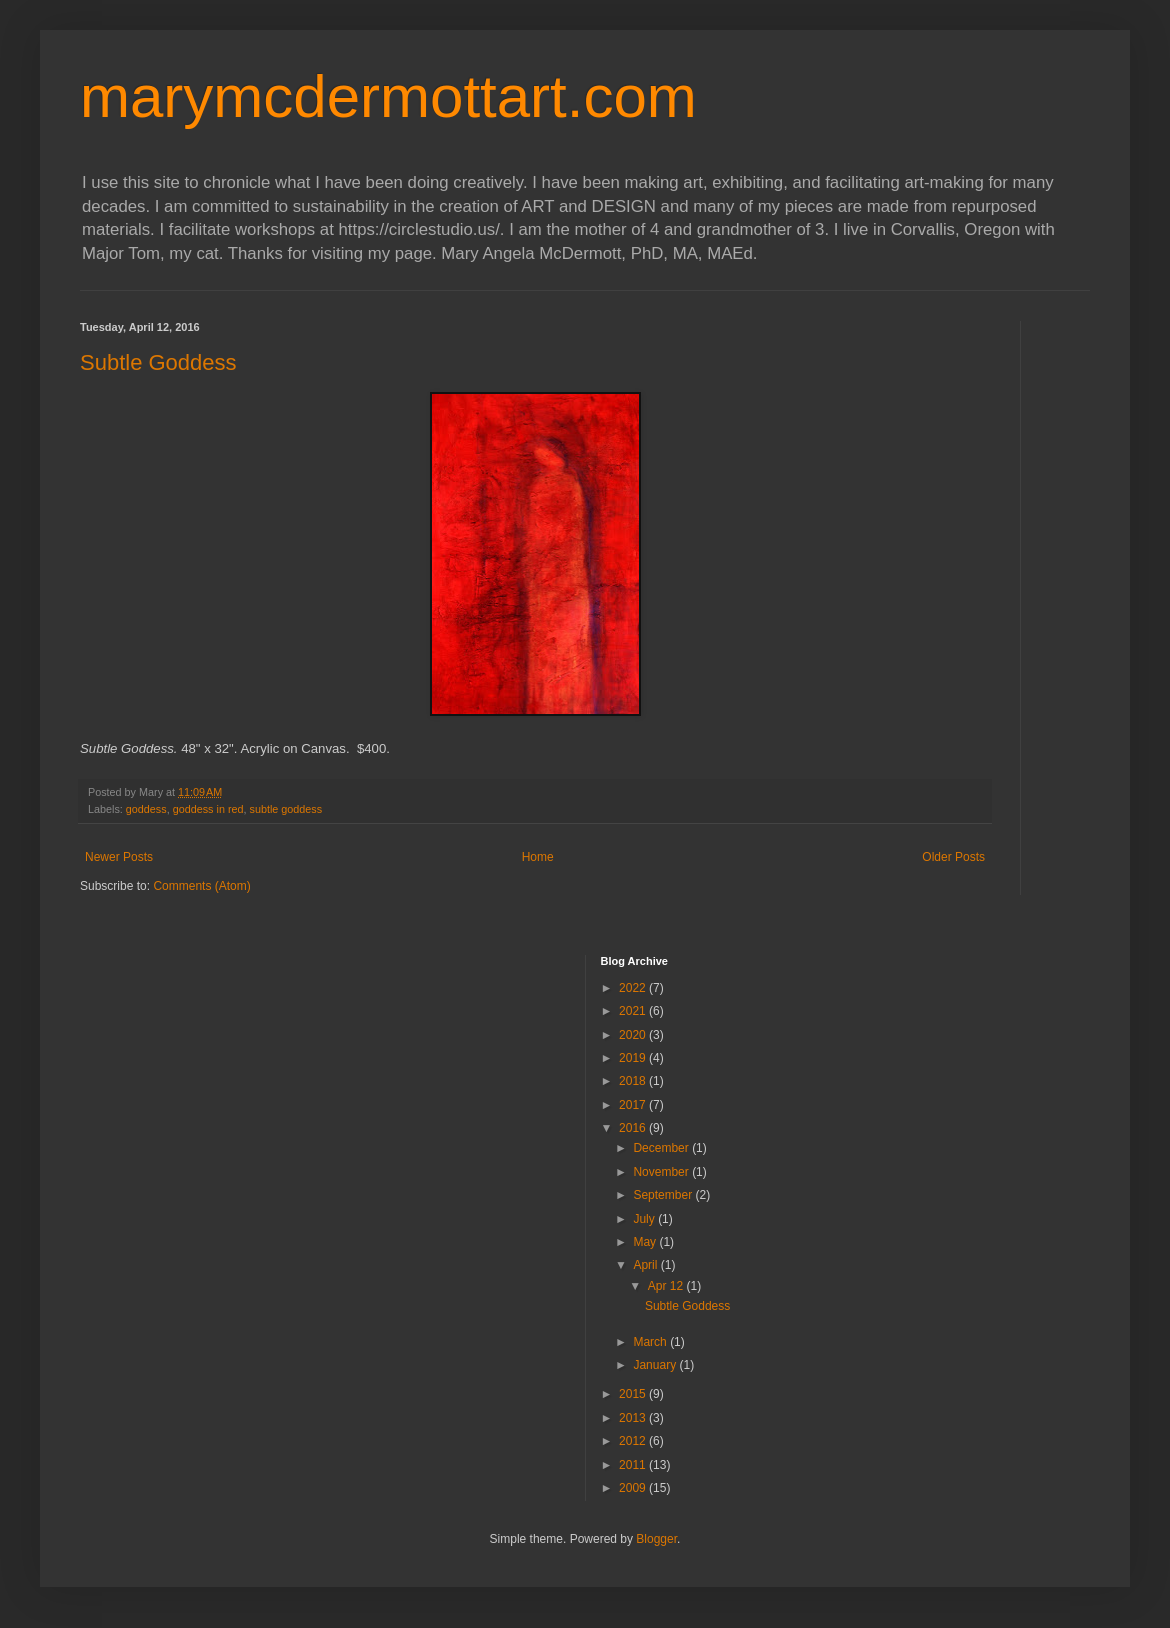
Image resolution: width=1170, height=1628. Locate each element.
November (662, 1172)
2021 (634, 1011)
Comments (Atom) (201, 886)
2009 (634, 1488)
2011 (634, 1465)
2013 (634, 1418)
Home (538, 857)
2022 (634, 988)
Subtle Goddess (158, 362)
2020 (634, 1035)
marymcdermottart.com (388, 96)
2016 (634, 1128)
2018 (634, 1081)
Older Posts (953, 857)
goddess (146, 809)
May (646, 1242)
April (646, 1265)
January (656, 1365)
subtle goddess (286, 809)
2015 (634, 1394)
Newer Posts (119, 857)
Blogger (656, 1539)
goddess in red (208, 809)
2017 (634, 1105)
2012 (634, 1441)
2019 (634, 1058)
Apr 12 (667, 1286)
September (664, 1195)
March (651, 1342)
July (645, 1219)
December (662, 1148)
